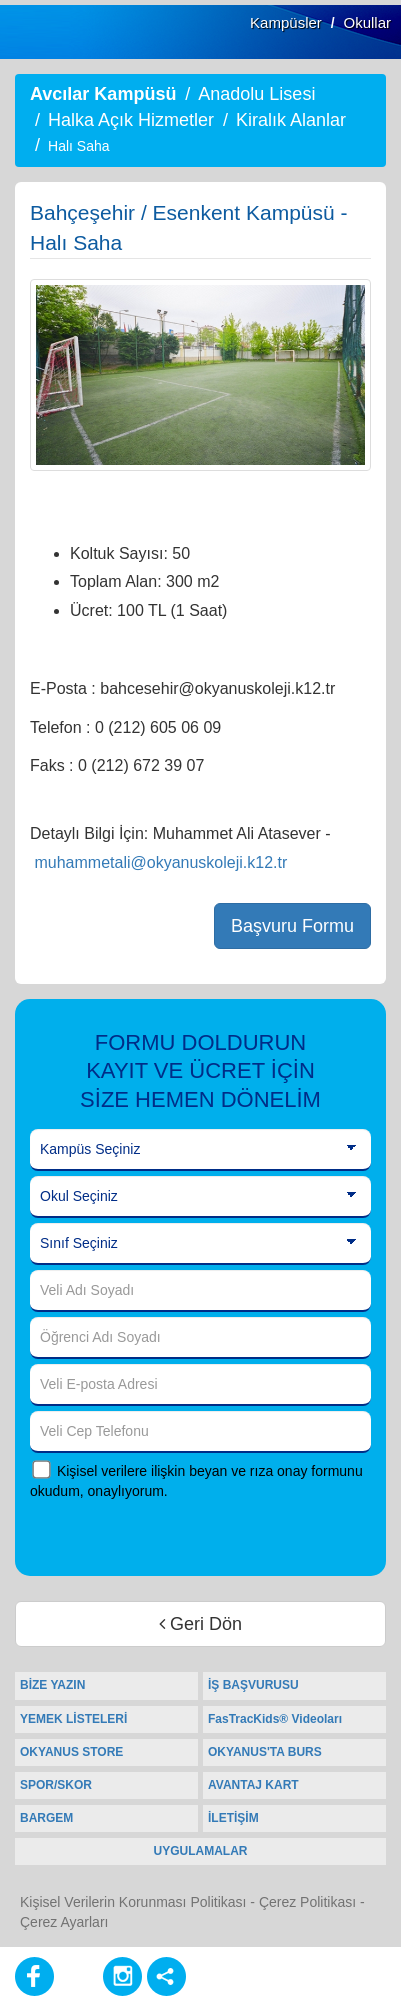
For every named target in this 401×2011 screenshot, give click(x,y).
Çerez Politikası (307, 1902)
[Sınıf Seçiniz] (200, 1244)
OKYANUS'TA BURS (265, 1752)
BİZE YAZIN (52, 1685)
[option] (200, 375)
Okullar (367, 22)
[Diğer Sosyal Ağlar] (166, 1976)
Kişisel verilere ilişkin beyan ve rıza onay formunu (210, 1471)
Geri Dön (200, 1624)
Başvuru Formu (292, 926)
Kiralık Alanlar (291, 120)
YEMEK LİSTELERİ (73, 1719)
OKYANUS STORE (71, 1752)
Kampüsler (286, 22)
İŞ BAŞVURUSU (253, 1685)
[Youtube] (78, 1976)
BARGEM (46, 1818)
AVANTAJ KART (253, 1785)
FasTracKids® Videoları (275, 1719)
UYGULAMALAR (201, 1851)
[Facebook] (34, 1976)
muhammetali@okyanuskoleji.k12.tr (160, 862)
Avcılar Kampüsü (103, 94)
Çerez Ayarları (64, 1922)
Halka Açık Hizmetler (131, 120)
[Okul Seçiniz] (200, 1197)
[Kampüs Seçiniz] (200, 1150)
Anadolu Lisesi (256, 94)
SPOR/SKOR (56, 1785)
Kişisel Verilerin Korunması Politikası (133, 1902)
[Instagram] (122, 1976)
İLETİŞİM (233, 1818)
